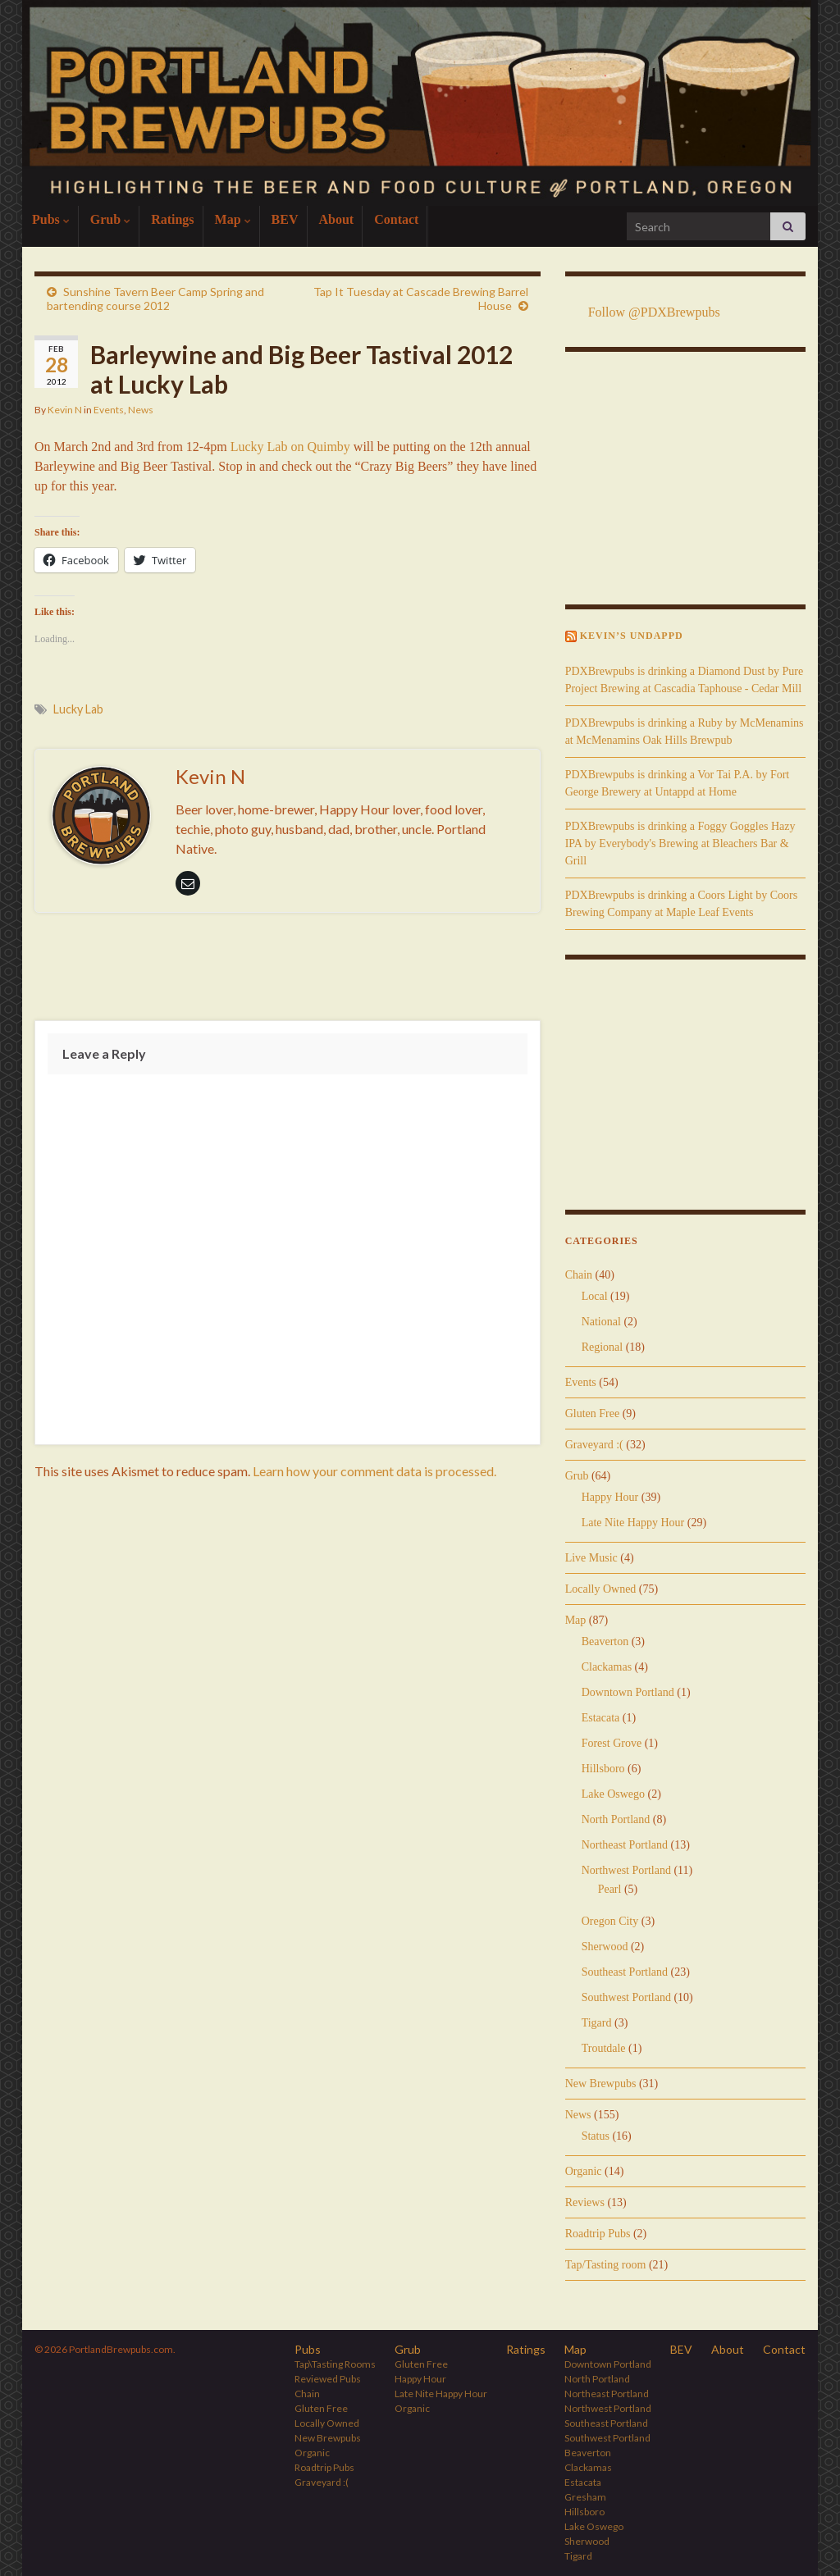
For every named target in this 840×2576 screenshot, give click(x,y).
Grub (110, 219)
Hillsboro (603, 1768)
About (336, 219)
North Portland (616, 1819)
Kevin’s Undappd (631, 635)
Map (233, 219)
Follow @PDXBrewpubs (654, 312)
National (601, 1321)
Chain (578, 1275)
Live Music (591, 1558)
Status (595, 2136)
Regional (602, 1347)
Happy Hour (610, 1497)
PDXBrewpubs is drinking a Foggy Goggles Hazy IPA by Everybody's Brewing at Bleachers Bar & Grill (680, 843)
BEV (285, 219)
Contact (396, 219)
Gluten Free (592, 1413)
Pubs (51, 219)
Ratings (172, 219)
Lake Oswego (613, 1794)
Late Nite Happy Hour (633, 1522)
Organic (583, 2171)
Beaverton (605, 1641)
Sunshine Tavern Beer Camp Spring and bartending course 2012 (155, 298)
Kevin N (65, 409)
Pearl (610, 1889)
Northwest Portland (626, 1870)
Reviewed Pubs (327, 2379)
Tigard (597, 2023)
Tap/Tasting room (605, 2265)
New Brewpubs (601, 2083)
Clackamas (607, 1667)
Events (109, 409)
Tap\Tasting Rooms (335, 2364)
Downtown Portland (628, 1692)
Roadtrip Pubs (598, 2233)
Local (595, 1296)
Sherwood (605, 1946)
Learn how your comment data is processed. (374, 1471)
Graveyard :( (594, 1444)
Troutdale (604, 2048)
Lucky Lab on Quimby (290, 447)
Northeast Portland (625, 1845)
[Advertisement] (287, 970)
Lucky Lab (78, 709)
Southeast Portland (625, 1972)
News (140, 409)
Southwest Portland (626, 1997)
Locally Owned (601, 1589)
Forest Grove (612, 1743)
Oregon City (610, 1921)
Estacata (601, 1718)
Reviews (585, 2202)
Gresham (585, 2497)
